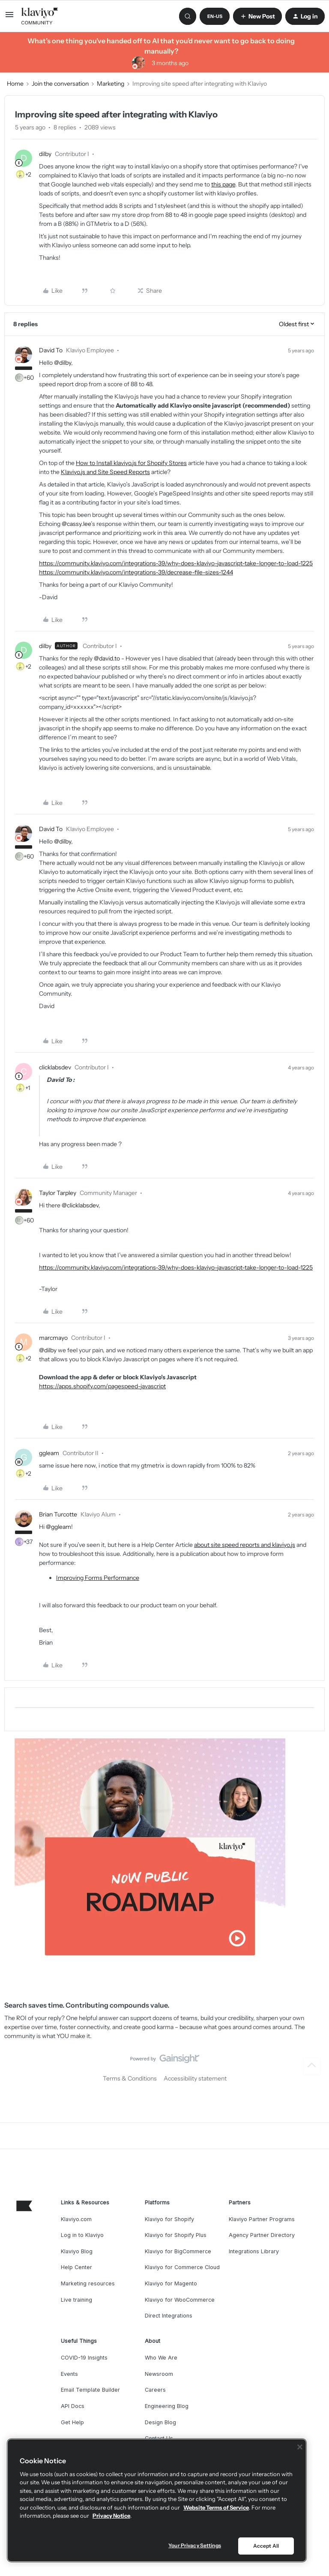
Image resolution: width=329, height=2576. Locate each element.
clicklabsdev (55, 1067)
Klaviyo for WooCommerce (180, 2300)
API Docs (72, 2406)
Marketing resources (88, 2283)
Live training (76, 2300)
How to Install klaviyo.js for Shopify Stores (131, 463)
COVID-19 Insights (84, 2357)
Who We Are (161, 2357)
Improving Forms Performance (97, 1578)
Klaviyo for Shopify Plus (175, 2235)
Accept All (266, 2546)
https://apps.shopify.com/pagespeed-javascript (102, 1386)
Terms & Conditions (130, 2078)
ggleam (49, 1453)
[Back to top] (311, 2066)
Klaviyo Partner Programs (262, 2219)
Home (15, 83)
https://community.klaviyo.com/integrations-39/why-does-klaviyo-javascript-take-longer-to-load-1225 (176, 563)
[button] (9, 17)
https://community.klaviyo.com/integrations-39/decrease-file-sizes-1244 (136, 572)
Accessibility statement (195, 2078)
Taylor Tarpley (57, 1193)
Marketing (110, 83)
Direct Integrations (168, 2315)
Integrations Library (254, 2251)
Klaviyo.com (76, 2219)
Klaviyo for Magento (171, 2283)
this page (223, 184)
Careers (155, 2390)
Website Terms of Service (216, 2507)
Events (69, 2374)
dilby (45, 154)
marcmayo (53, 1338)
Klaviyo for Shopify (169, 2219)
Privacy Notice (111, 2515)
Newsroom (159, 2374)
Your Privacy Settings (194, 2545)
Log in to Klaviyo (82, 2235)
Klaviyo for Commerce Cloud (182, 2267)
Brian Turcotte (58, 1514)
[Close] (299, 2447)
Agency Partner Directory (262, 2235)
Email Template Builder (90, 2390)
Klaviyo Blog (77, 2251)
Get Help (72, 2422)
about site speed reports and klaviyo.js (244, 1545)
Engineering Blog (166, 2406)
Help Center (76, 2267)
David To (51, 350)
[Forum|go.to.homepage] (39, 16)
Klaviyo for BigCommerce (178, 2251)
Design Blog (160, 2422)
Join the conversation (60, 83)
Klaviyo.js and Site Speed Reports (105, 472)
